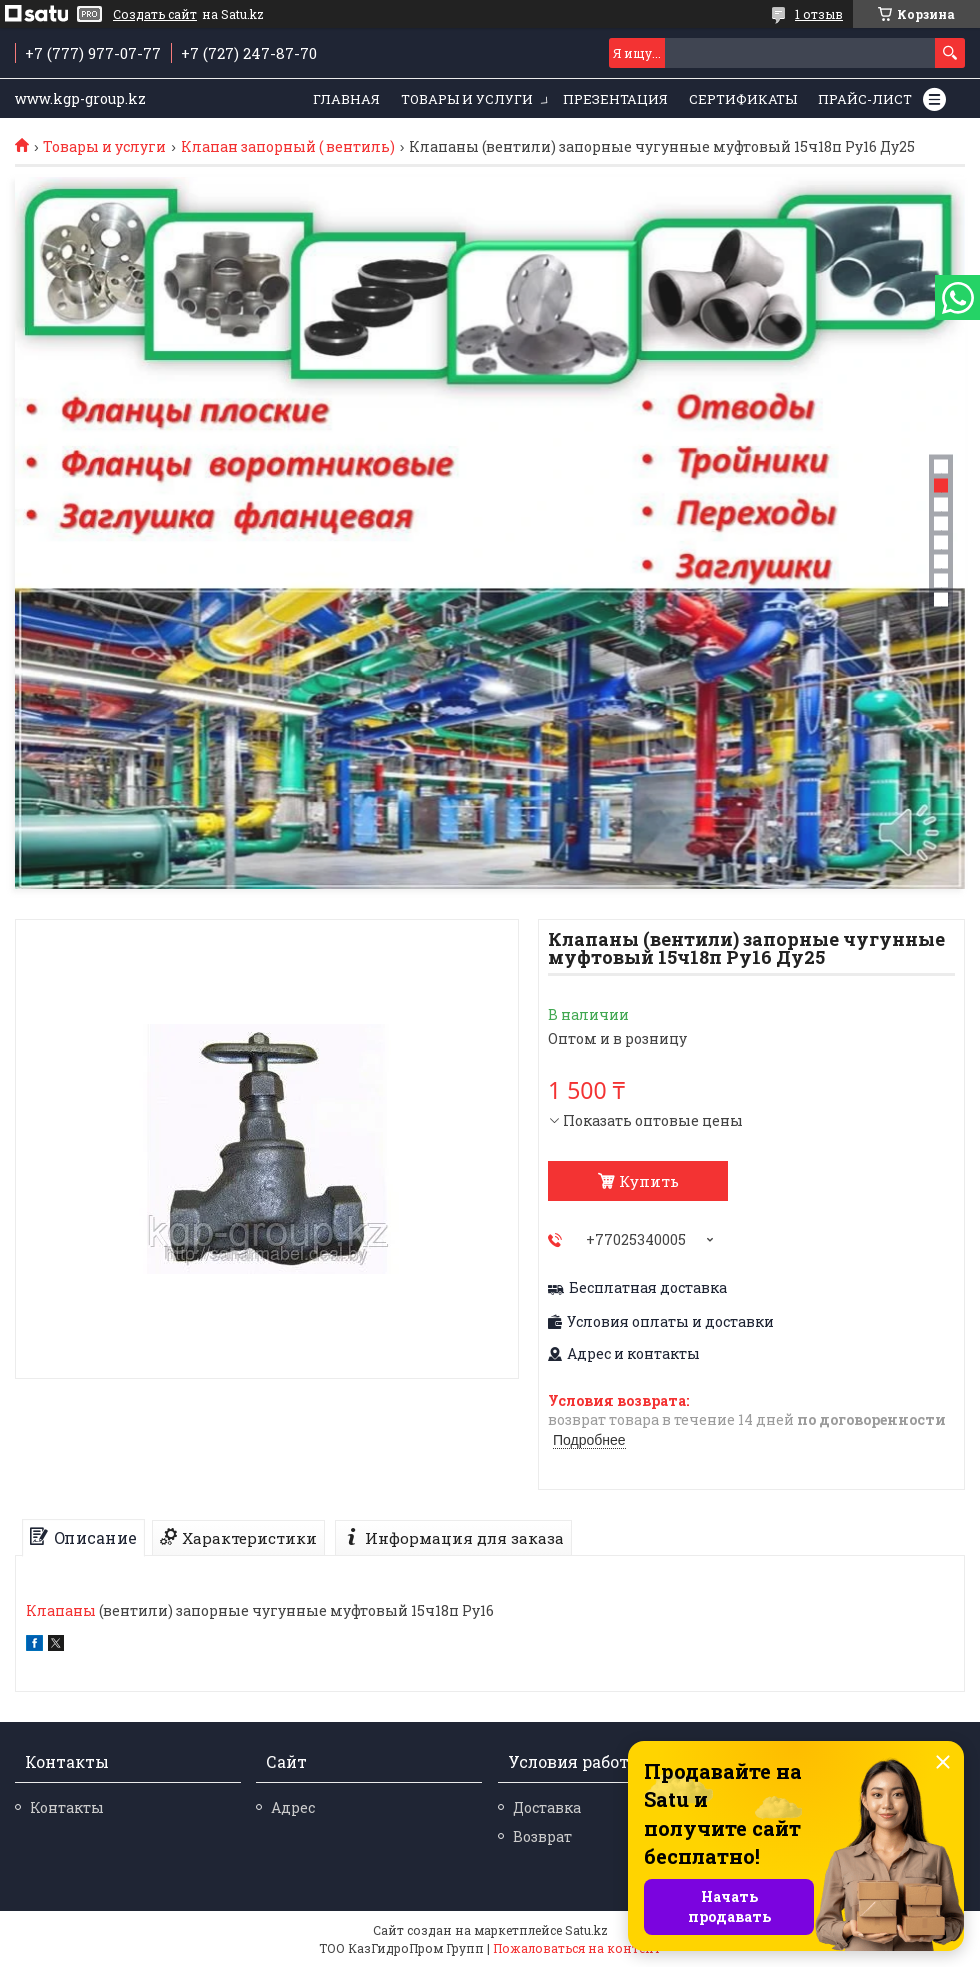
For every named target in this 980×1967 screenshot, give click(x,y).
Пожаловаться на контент (577, 1948)
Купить (649, 1181)
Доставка (547, 1807)
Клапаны (61, 1610)
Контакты (67, 1807)
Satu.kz (586, 1930)
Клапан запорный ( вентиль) (288, 147)
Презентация (615, 99)
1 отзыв (819, 14)
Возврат (542, 1836)
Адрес (293, 1807)
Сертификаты (743, 99)
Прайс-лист (865, 99)
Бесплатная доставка (648, 1288)
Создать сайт (155, 14)
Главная (346, 99)
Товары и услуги (467, 99)
